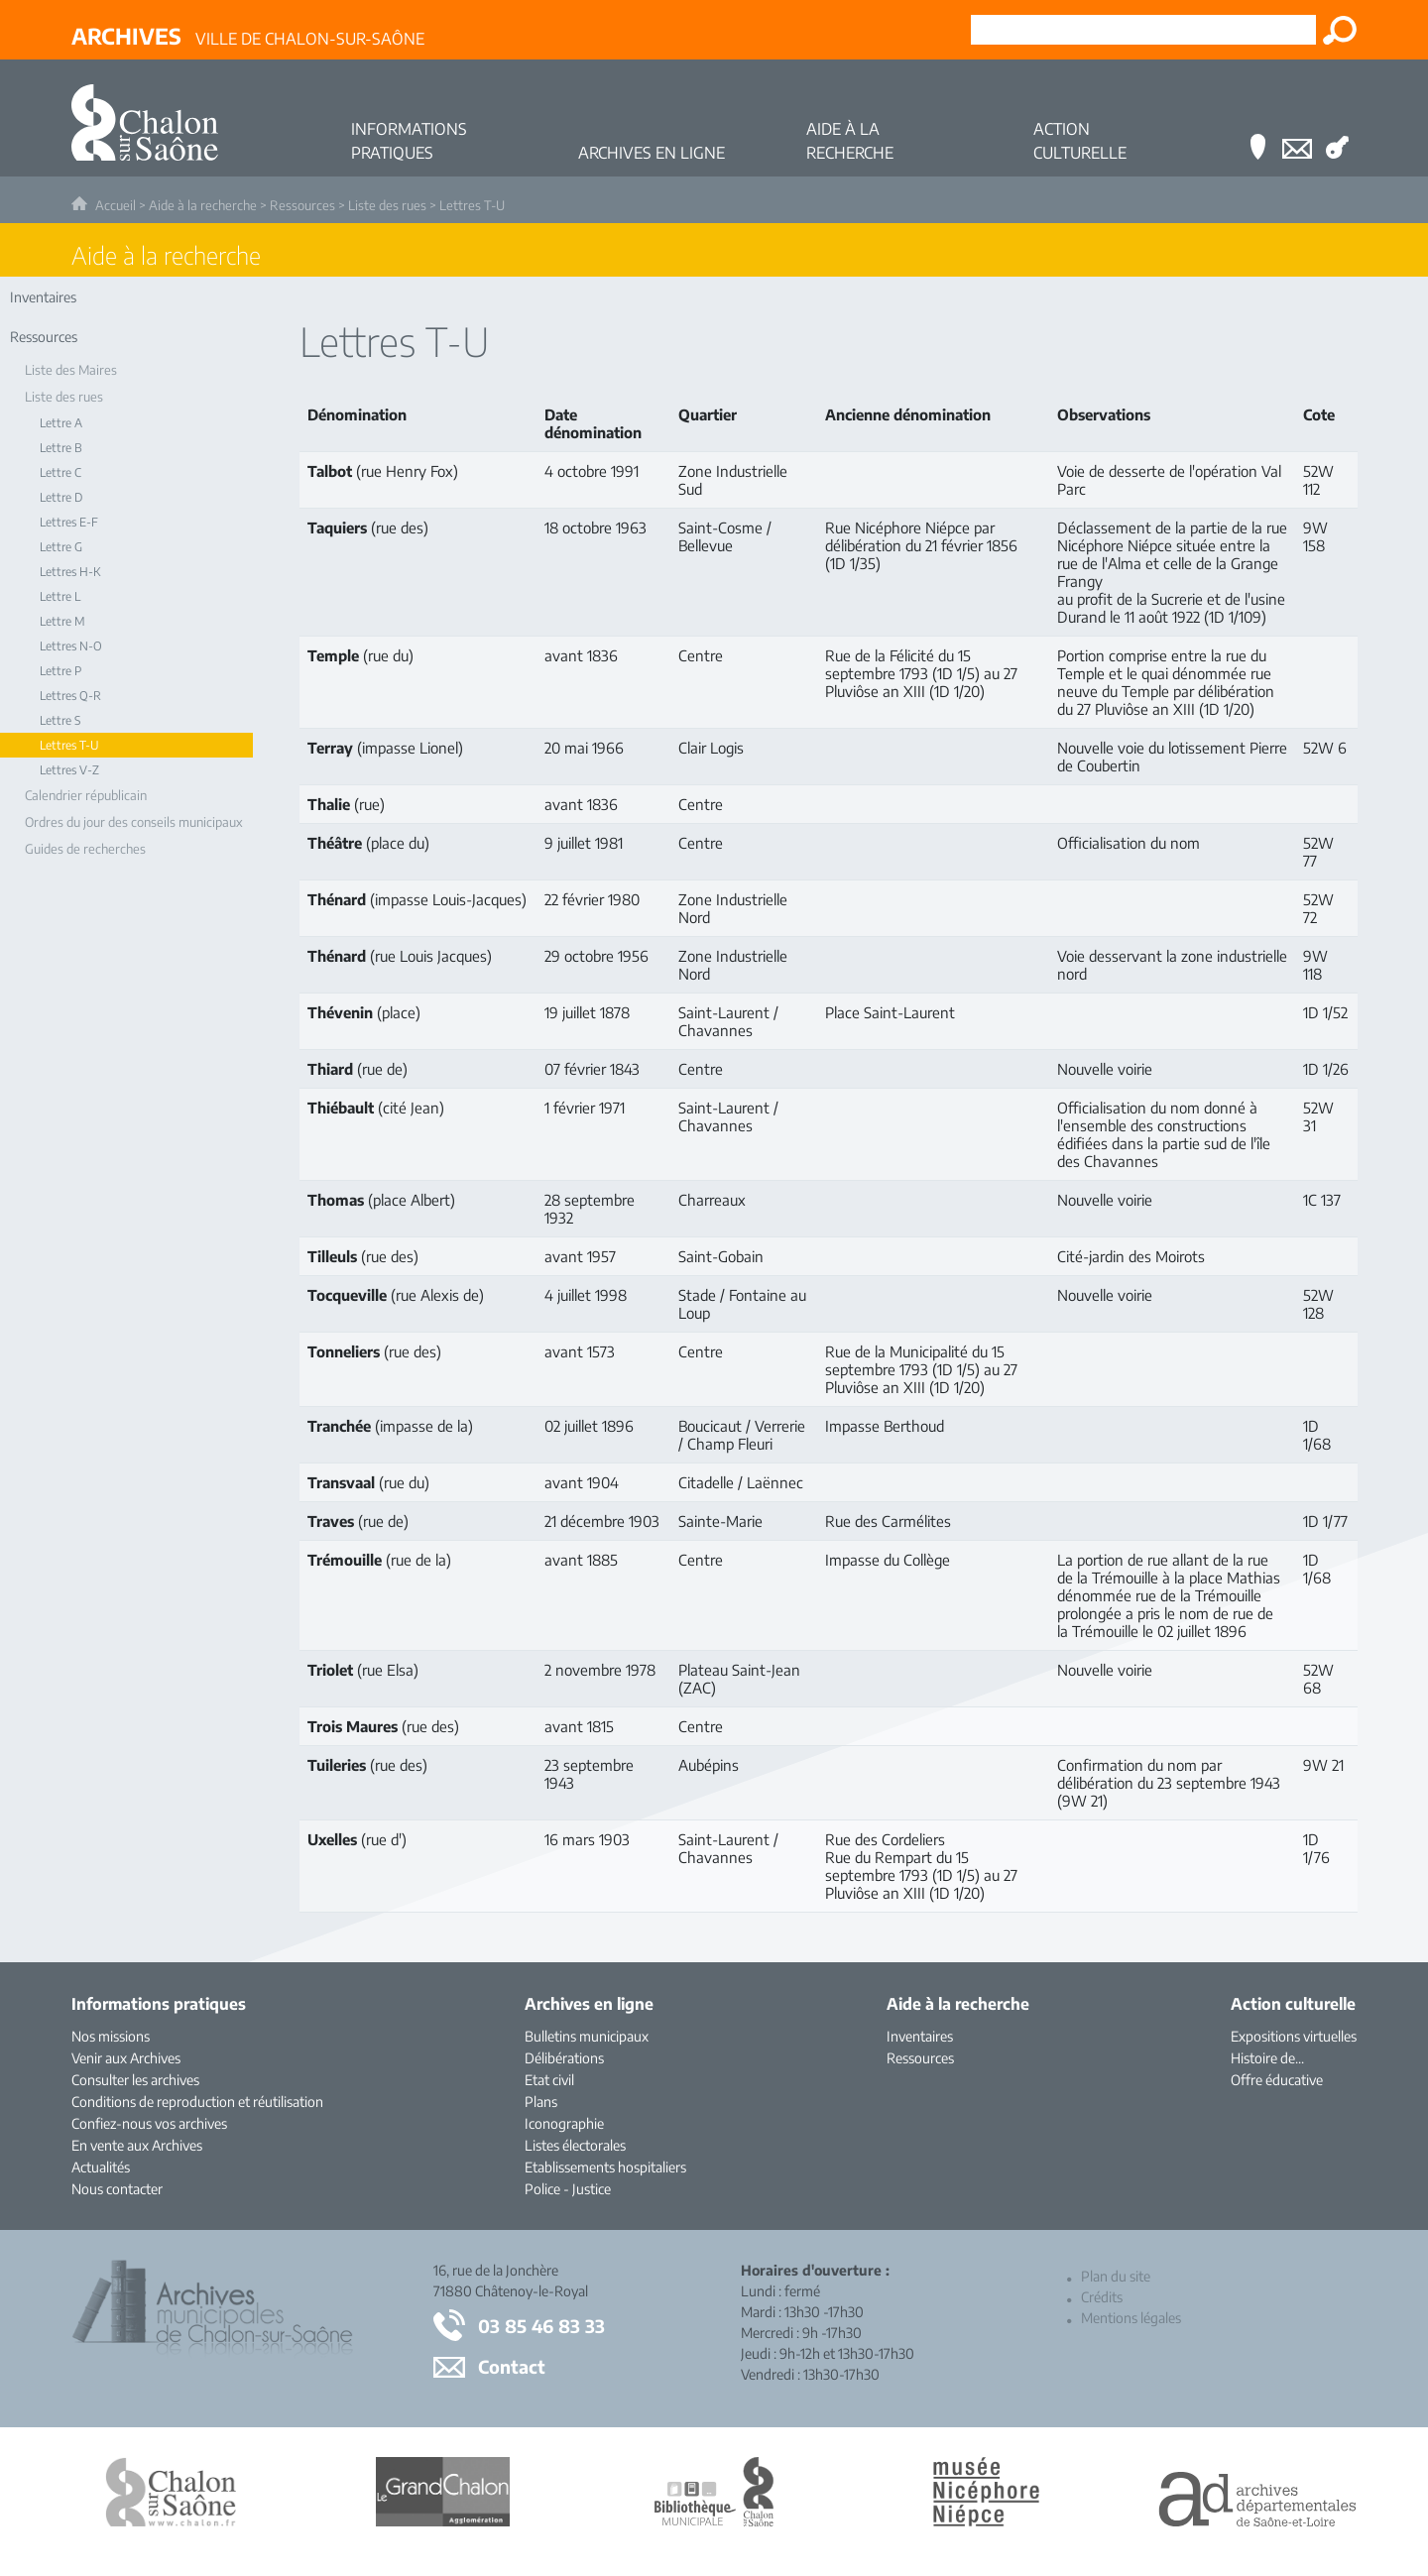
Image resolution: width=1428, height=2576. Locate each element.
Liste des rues (387, 205)
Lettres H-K (70, 571)
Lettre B (61, 447)
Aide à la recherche (203, 205)
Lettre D (61, 497)
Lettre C (60, 472)
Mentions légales (1131, 2317)
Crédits (1102, 2296)
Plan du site (1115, 2276)
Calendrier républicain (86, 795)
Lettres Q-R (70, 695)
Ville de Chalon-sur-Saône (247, 36)
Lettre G (61, 546)
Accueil (115, 205)
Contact (511, 2366)
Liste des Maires (71, 370)
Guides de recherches (85, 849)
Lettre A (61, 422)
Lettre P (60, 670)
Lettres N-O (71, 646)
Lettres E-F (69, 522)
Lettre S (60, 720)
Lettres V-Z (69, 769)
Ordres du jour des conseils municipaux (134, 822)
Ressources (302, 205)
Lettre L (60, 596)
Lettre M (62, 621)
